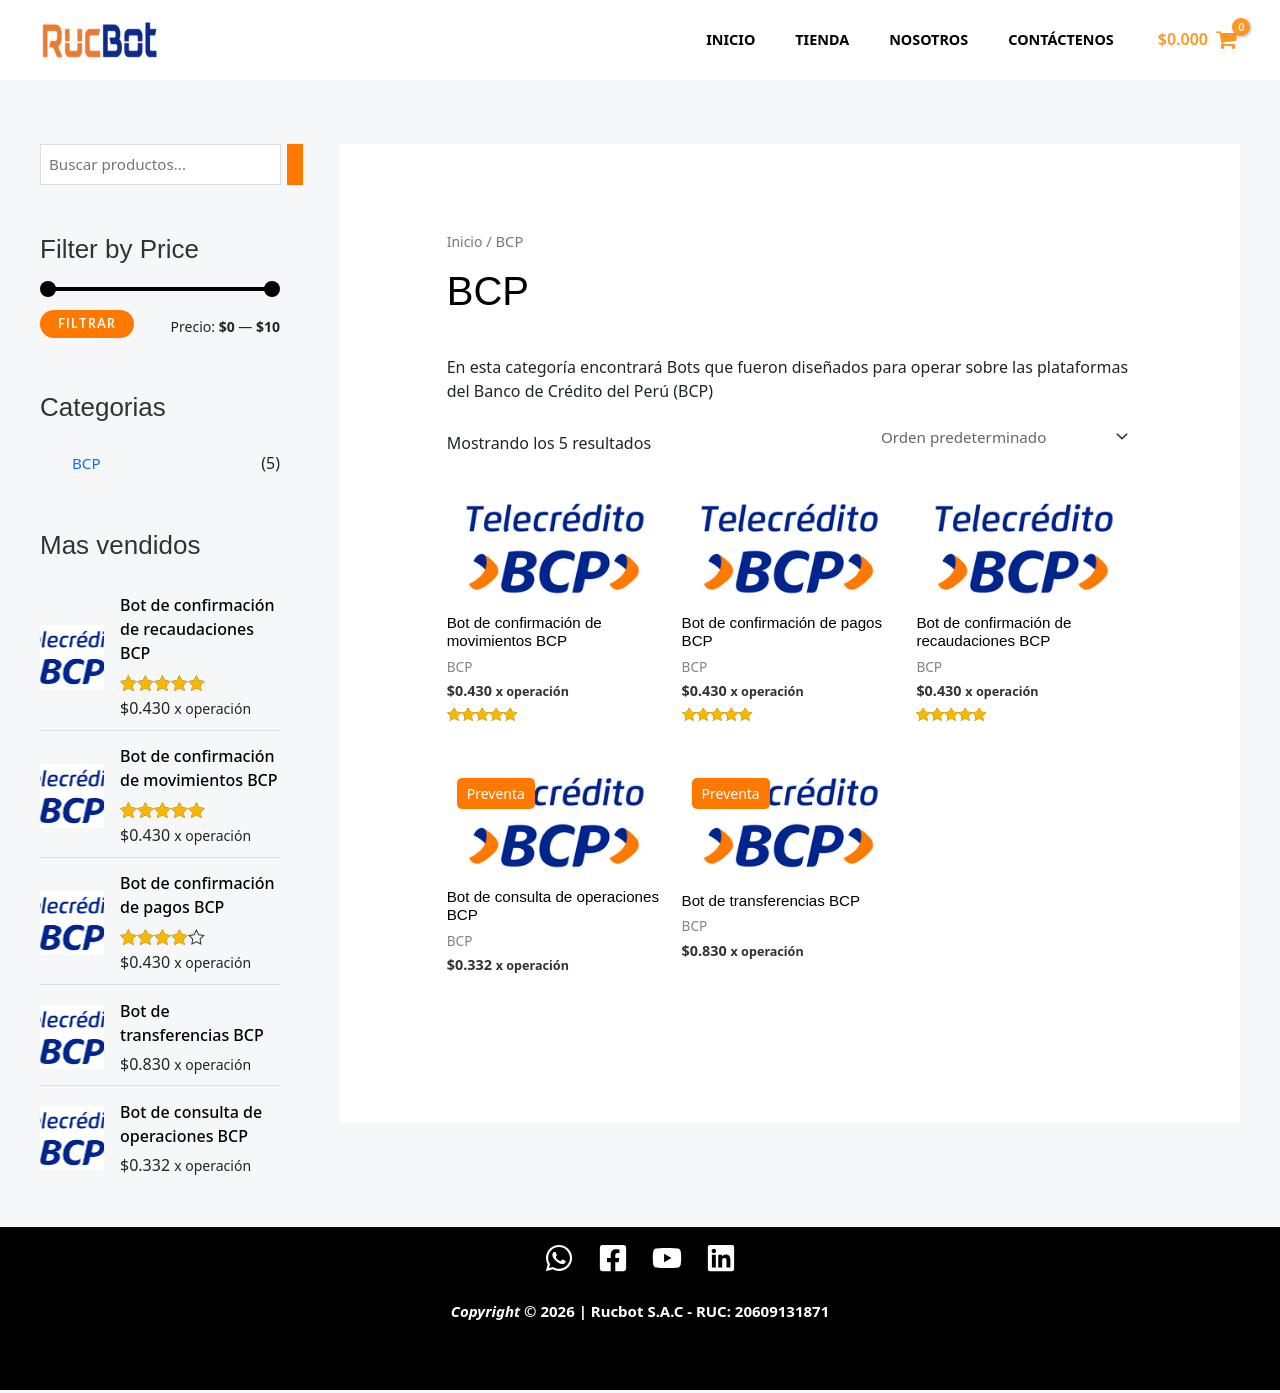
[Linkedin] (721, 1261)
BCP (87, 465)
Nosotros (945, 40)
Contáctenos (1067, 40)
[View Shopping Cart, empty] (1197, 39)
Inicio (769, 40)
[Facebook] (613, 1261)
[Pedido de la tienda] (993, 437)
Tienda (850, 40)
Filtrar (87, 324)
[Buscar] (301, 165)
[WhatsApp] (559, 1261)
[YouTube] (667, 1261)
